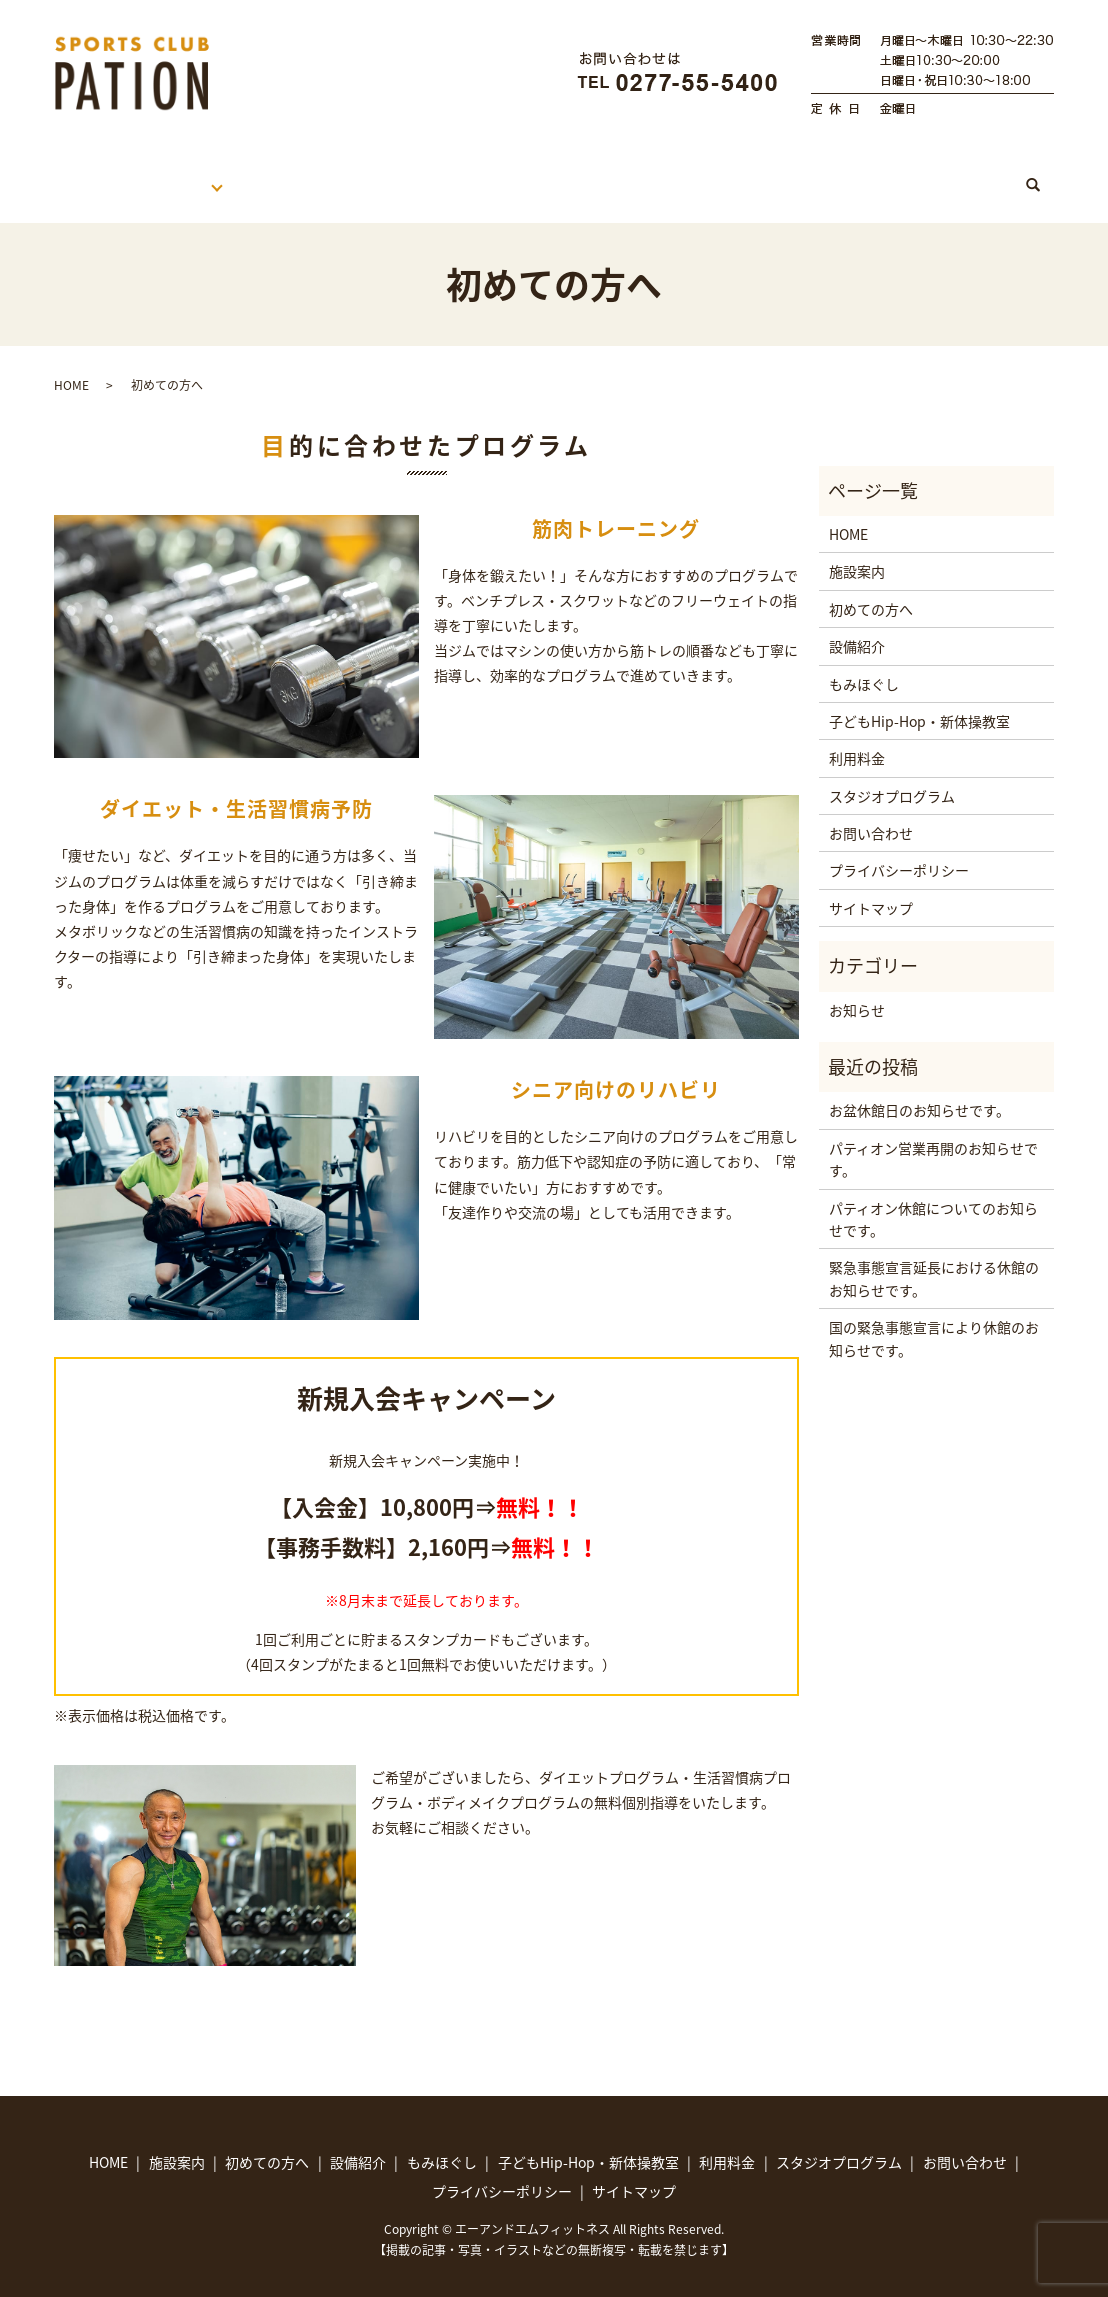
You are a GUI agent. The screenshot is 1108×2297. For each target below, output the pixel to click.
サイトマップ (871, 889)
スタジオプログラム (922, 175)
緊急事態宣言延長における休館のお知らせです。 (934, 1259)
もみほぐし (543, 175)
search (1043, 176)
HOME (96, 175)
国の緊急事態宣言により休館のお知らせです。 (934, 1319)
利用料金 (431, 175)
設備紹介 (857, 627)
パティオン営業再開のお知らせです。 (933, 1140)
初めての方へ (313, 175)
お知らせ (857, 991)
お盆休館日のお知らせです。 (919, 1091)
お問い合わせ (871, 814)
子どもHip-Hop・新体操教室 (718, 175)
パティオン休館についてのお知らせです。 (933, 1200)
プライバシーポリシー (899, 851)
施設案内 (194, 175)
